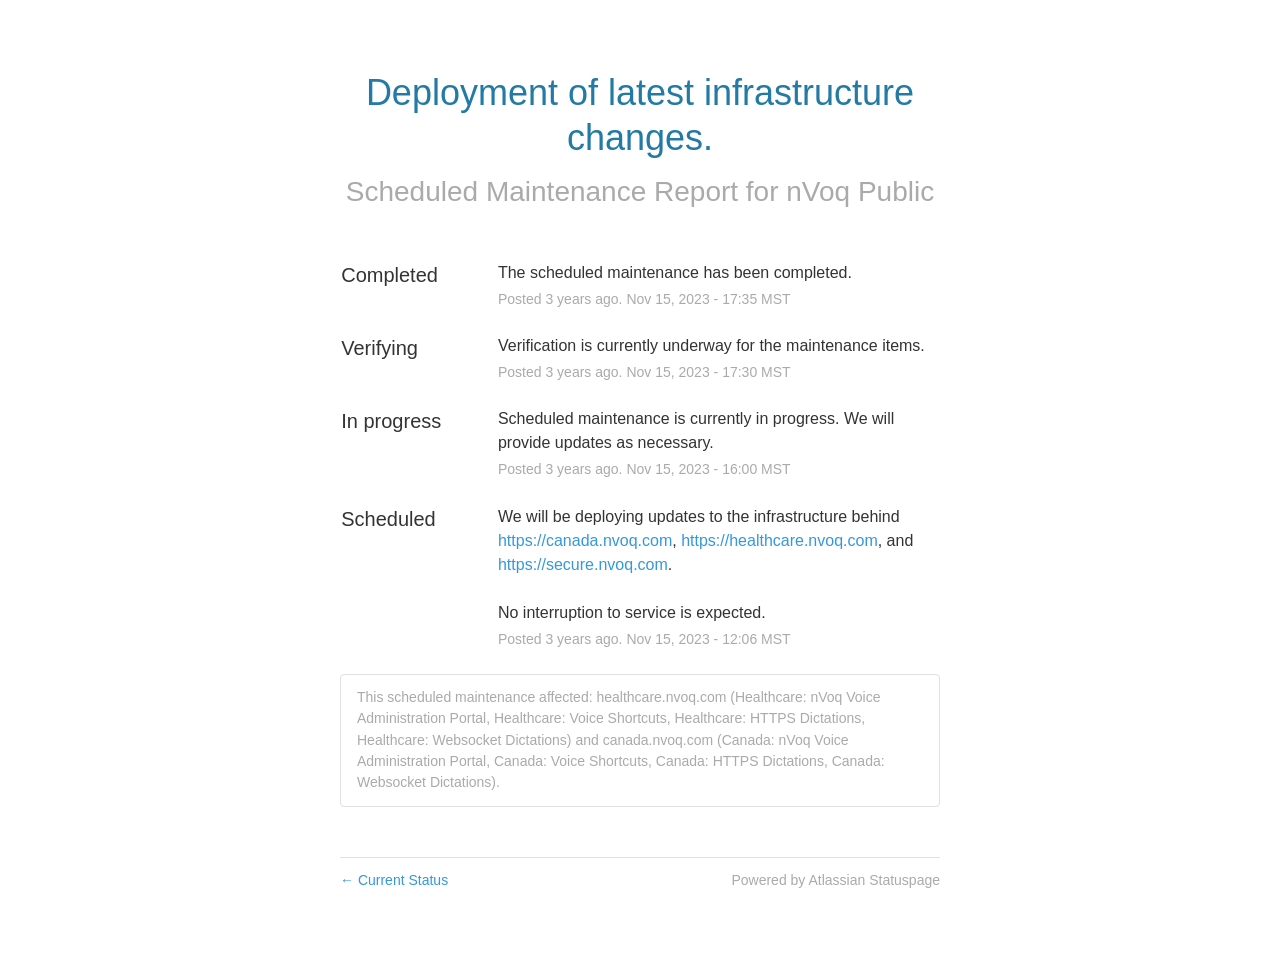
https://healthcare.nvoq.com (779, 540)
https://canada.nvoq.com (585, 540)
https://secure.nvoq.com (583, 564)
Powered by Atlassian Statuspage (835, 880)
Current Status (394, 880)
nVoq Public (860, 191)
